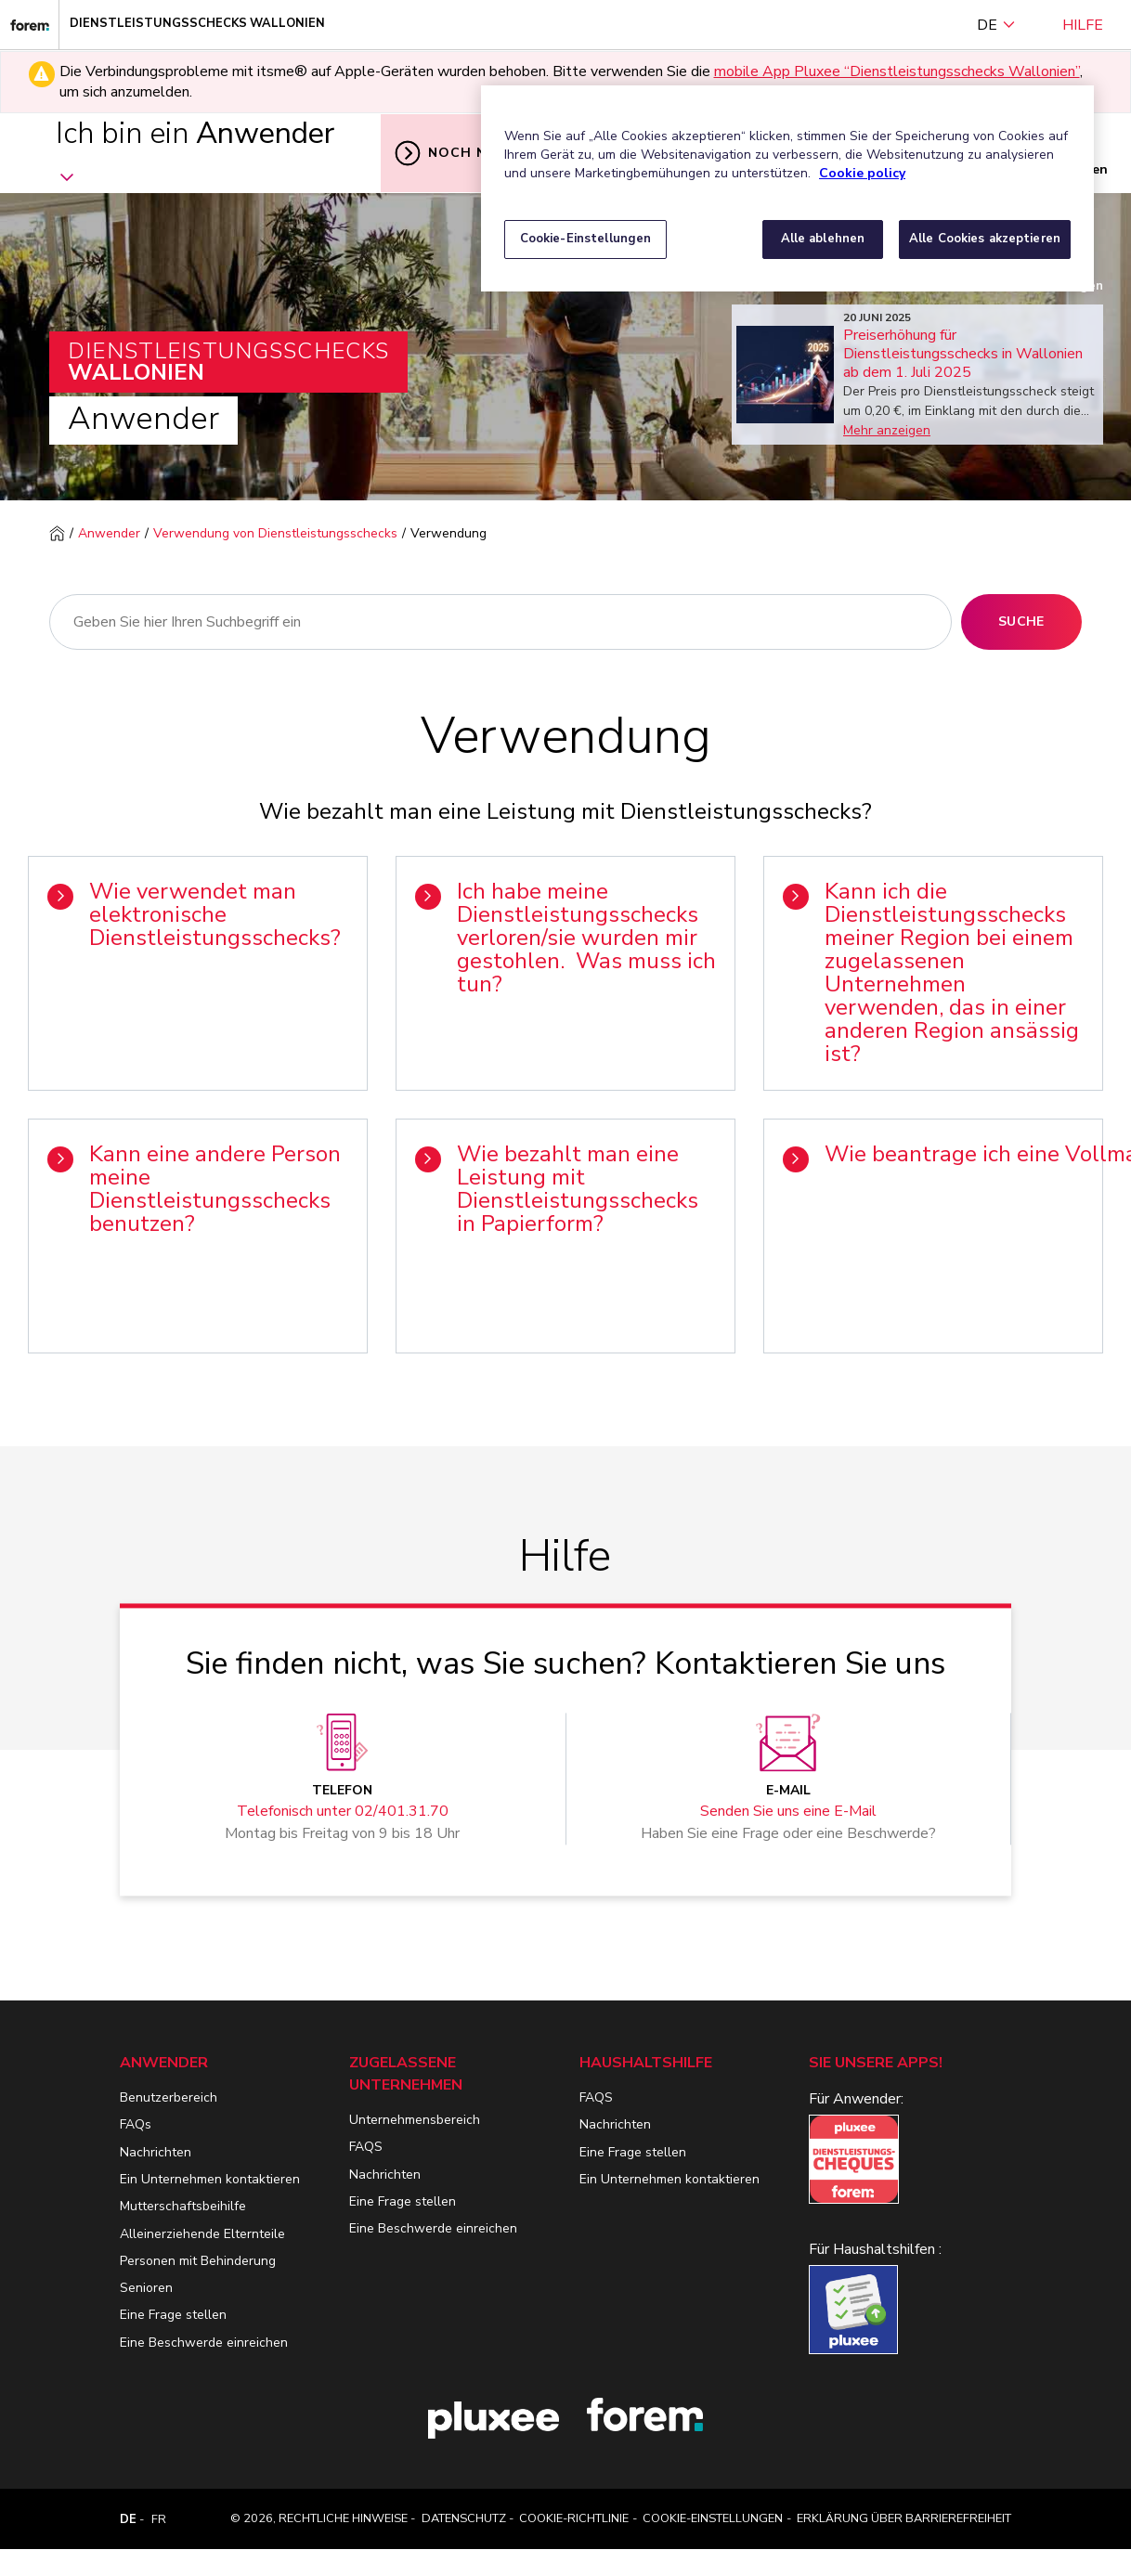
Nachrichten (155, 2152)
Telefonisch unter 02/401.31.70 (342, 1812)
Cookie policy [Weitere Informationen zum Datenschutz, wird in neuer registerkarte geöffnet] (862, 173)
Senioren (146, 2288)
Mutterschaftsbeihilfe (183, 2206)
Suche (1021, 621)
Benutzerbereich (168, 2097)
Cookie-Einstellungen (713, 2518)
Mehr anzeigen (886, 430)
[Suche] (500, 622)
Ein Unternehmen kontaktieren (210, 2179)
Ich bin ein (195, 151)
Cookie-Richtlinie (574, 2518)
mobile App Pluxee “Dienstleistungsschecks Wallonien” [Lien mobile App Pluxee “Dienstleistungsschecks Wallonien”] (897, 71)
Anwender (109, 533)
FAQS (366, 2146)
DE (996, 25)
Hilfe (1082, 25)
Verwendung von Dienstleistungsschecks (275, 533)
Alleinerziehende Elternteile (202, 2234)
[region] (787, 188)
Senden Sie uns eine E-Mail (788, 1812)
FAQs (135, 2124)
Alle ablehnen (823, 238)
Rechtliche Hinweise (343, 2518)
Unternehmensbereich (414, 2120)
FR (158, 2519)
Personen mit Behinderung (198, 2261)
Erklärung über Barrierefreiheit (904, 2518)
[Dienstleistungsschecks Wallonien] (29, 24)
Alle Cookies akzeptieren (984, 238)
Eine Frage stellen (173, 2315)
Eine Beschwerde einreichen (204, 2342)
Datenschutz (464, 2518)
